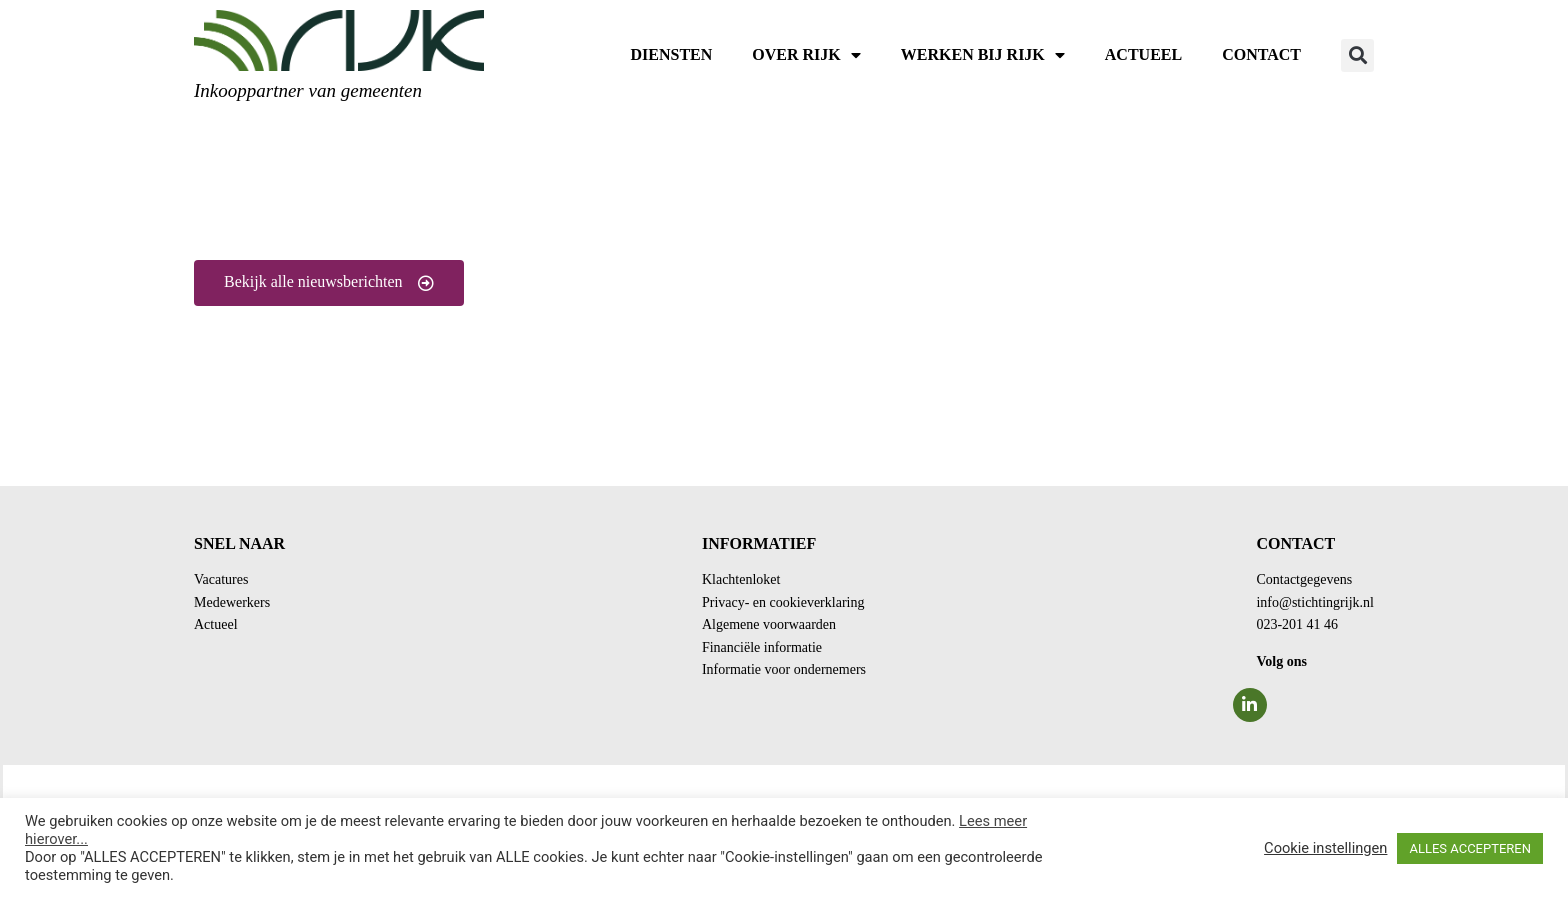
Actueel (1143, 54)
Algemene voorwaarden (769, 624)
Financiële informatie (762, 647)
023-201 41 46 (1297, 624)
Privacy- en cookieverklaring (783, 602)
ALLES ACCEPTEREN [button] (1470, 848)
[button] (1357, 55)
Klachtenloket (741, 579)
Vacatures (221, 579)
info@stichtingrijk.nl (1315, 602)
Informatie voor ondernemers (784, 669)
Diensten (672, 54)
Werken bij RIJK (983, 55)
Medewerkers (232, 602)
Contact (1261, 54)
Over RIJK (806, 55)
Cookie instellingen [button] (1325, 848)
